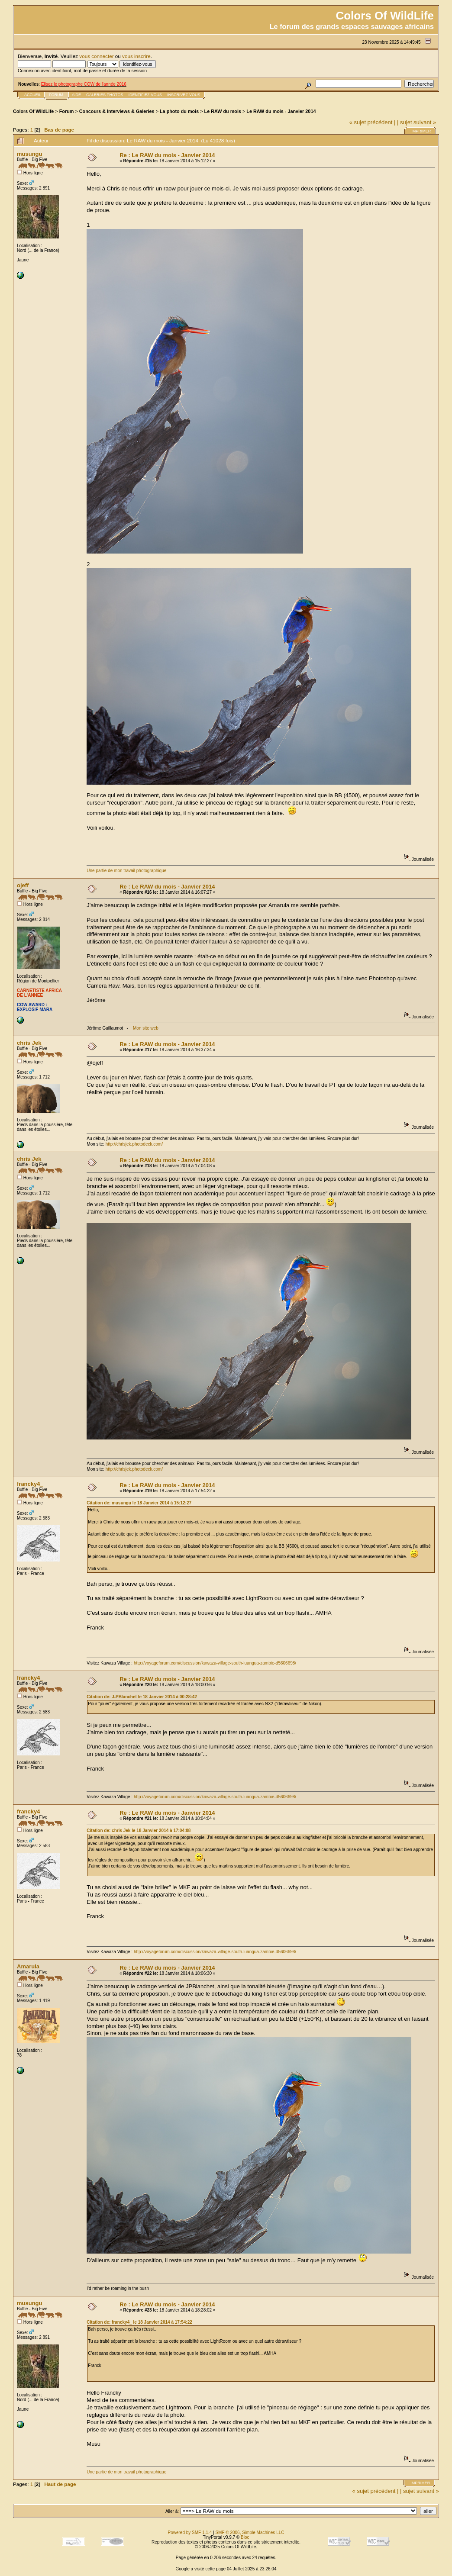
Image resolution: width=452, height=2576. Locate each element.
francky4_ (30, 1484)
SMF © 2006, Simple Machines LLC (249, 2532)
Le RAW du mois (222, 111)
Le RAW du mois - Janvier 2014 (281, 111)
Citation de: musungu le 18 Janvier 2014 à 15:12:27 (139, 1503)
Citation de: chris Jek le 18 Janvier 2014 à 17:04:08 (138, 1830)
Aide (76, 95)
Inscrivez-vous (183, 95)
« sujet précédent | (372, 122)
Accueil (32, 95)
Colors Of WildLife (33, 111)
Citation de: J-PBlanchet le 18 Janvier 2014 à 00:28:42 (142, 1696)
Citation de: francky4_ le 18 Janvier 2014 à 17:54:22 (139, 2322)
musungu (29, 154)
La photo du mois (179, 111)
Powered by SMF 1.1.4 (190, 2532)
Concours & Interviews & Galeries (117, 111)
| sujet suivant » (416, 122)
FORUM (56, 95)
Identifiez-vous (145, 95)
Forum (66, 111)
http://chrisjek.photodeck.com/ (134, 1144)
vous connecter (96, 56)
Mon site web (145, 1028)
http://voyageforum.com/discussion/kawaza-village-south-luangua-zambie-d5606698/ (215, 1663)
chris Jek (29, 1043)
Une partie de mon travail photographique (126, 870)
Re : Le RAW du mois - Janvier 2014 (167, 155)
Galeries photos (104, 95)
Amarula (28, 1966)
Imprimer (421, 131)
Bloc (245, 2537)
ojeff (23, 885)
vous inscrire (136, 56)
